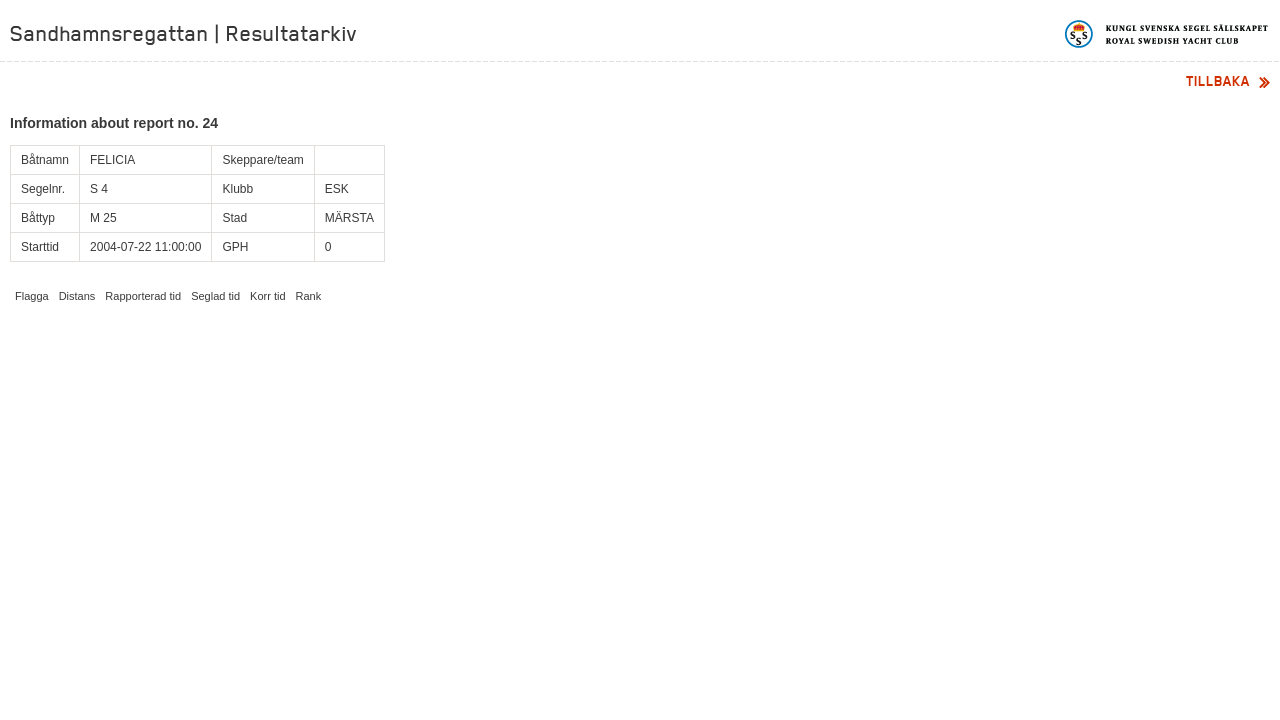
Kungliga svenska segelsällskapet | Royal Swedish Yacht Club (1167, 34)
